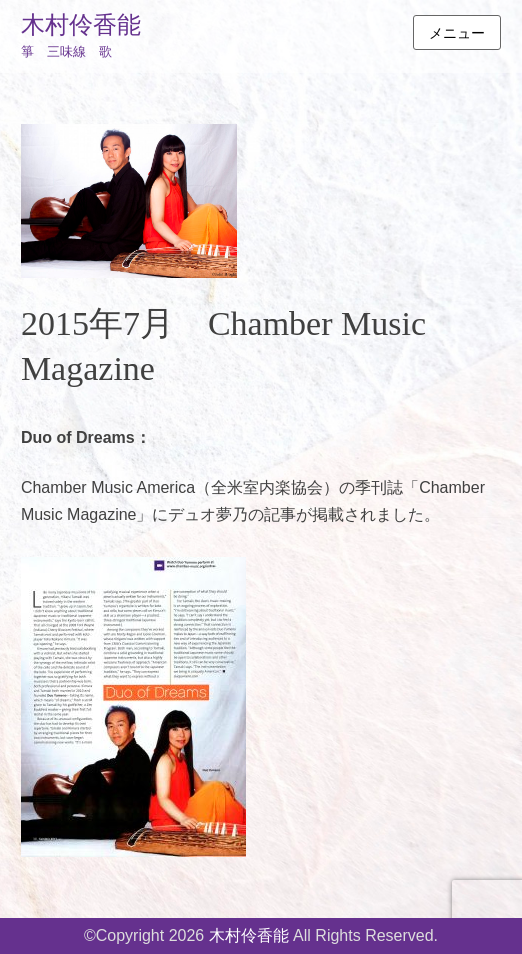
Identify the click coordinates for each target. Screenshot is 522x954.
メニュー (457, 33)
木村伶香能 (81, 25)
